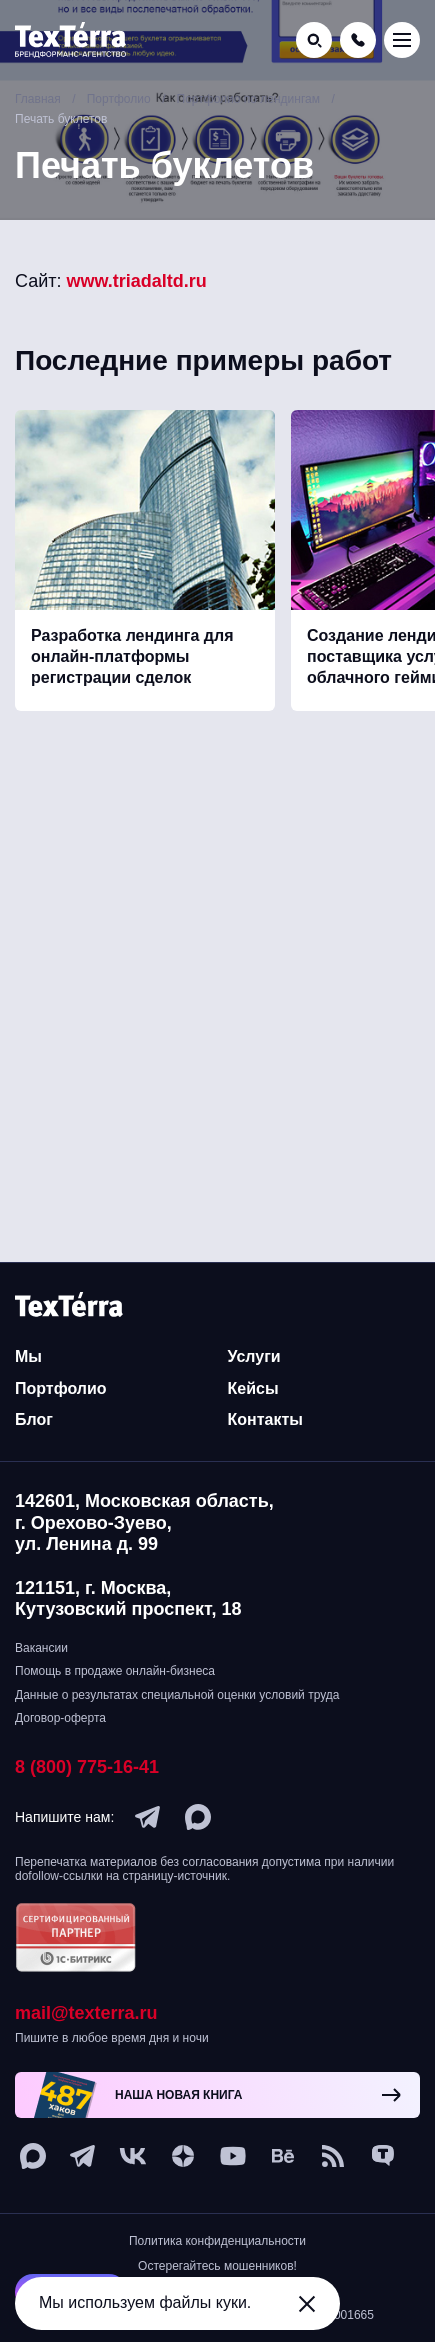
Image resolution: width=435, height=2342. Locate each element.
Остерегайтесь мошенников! (217, 2266)
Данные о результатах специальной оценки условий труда (177, 1695)
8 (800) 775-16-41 (87, 1767)
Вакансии (41, 1648)
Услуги (254, 1356)
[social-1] (333, 2156)
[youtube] (233, 2156)
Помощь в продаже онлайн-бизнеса (115, 1671)
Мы (28, 1356)
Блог (34, 1419)
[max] (198, 1817)
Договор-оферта (60, 1718)
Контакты (265, 1419)
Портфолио (61, 1388)
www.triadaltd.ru (137, 281)
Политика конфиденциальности (217, 2241)
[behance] (283, 2156)
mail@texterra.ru (86, 2013)
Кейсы (253, 1388)
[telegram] (148, 1817)
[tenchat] (383, 2156)
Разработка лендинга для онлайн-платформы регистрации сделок (132, 656)
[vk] (133, 2156)
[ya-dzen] (183, 2156)
